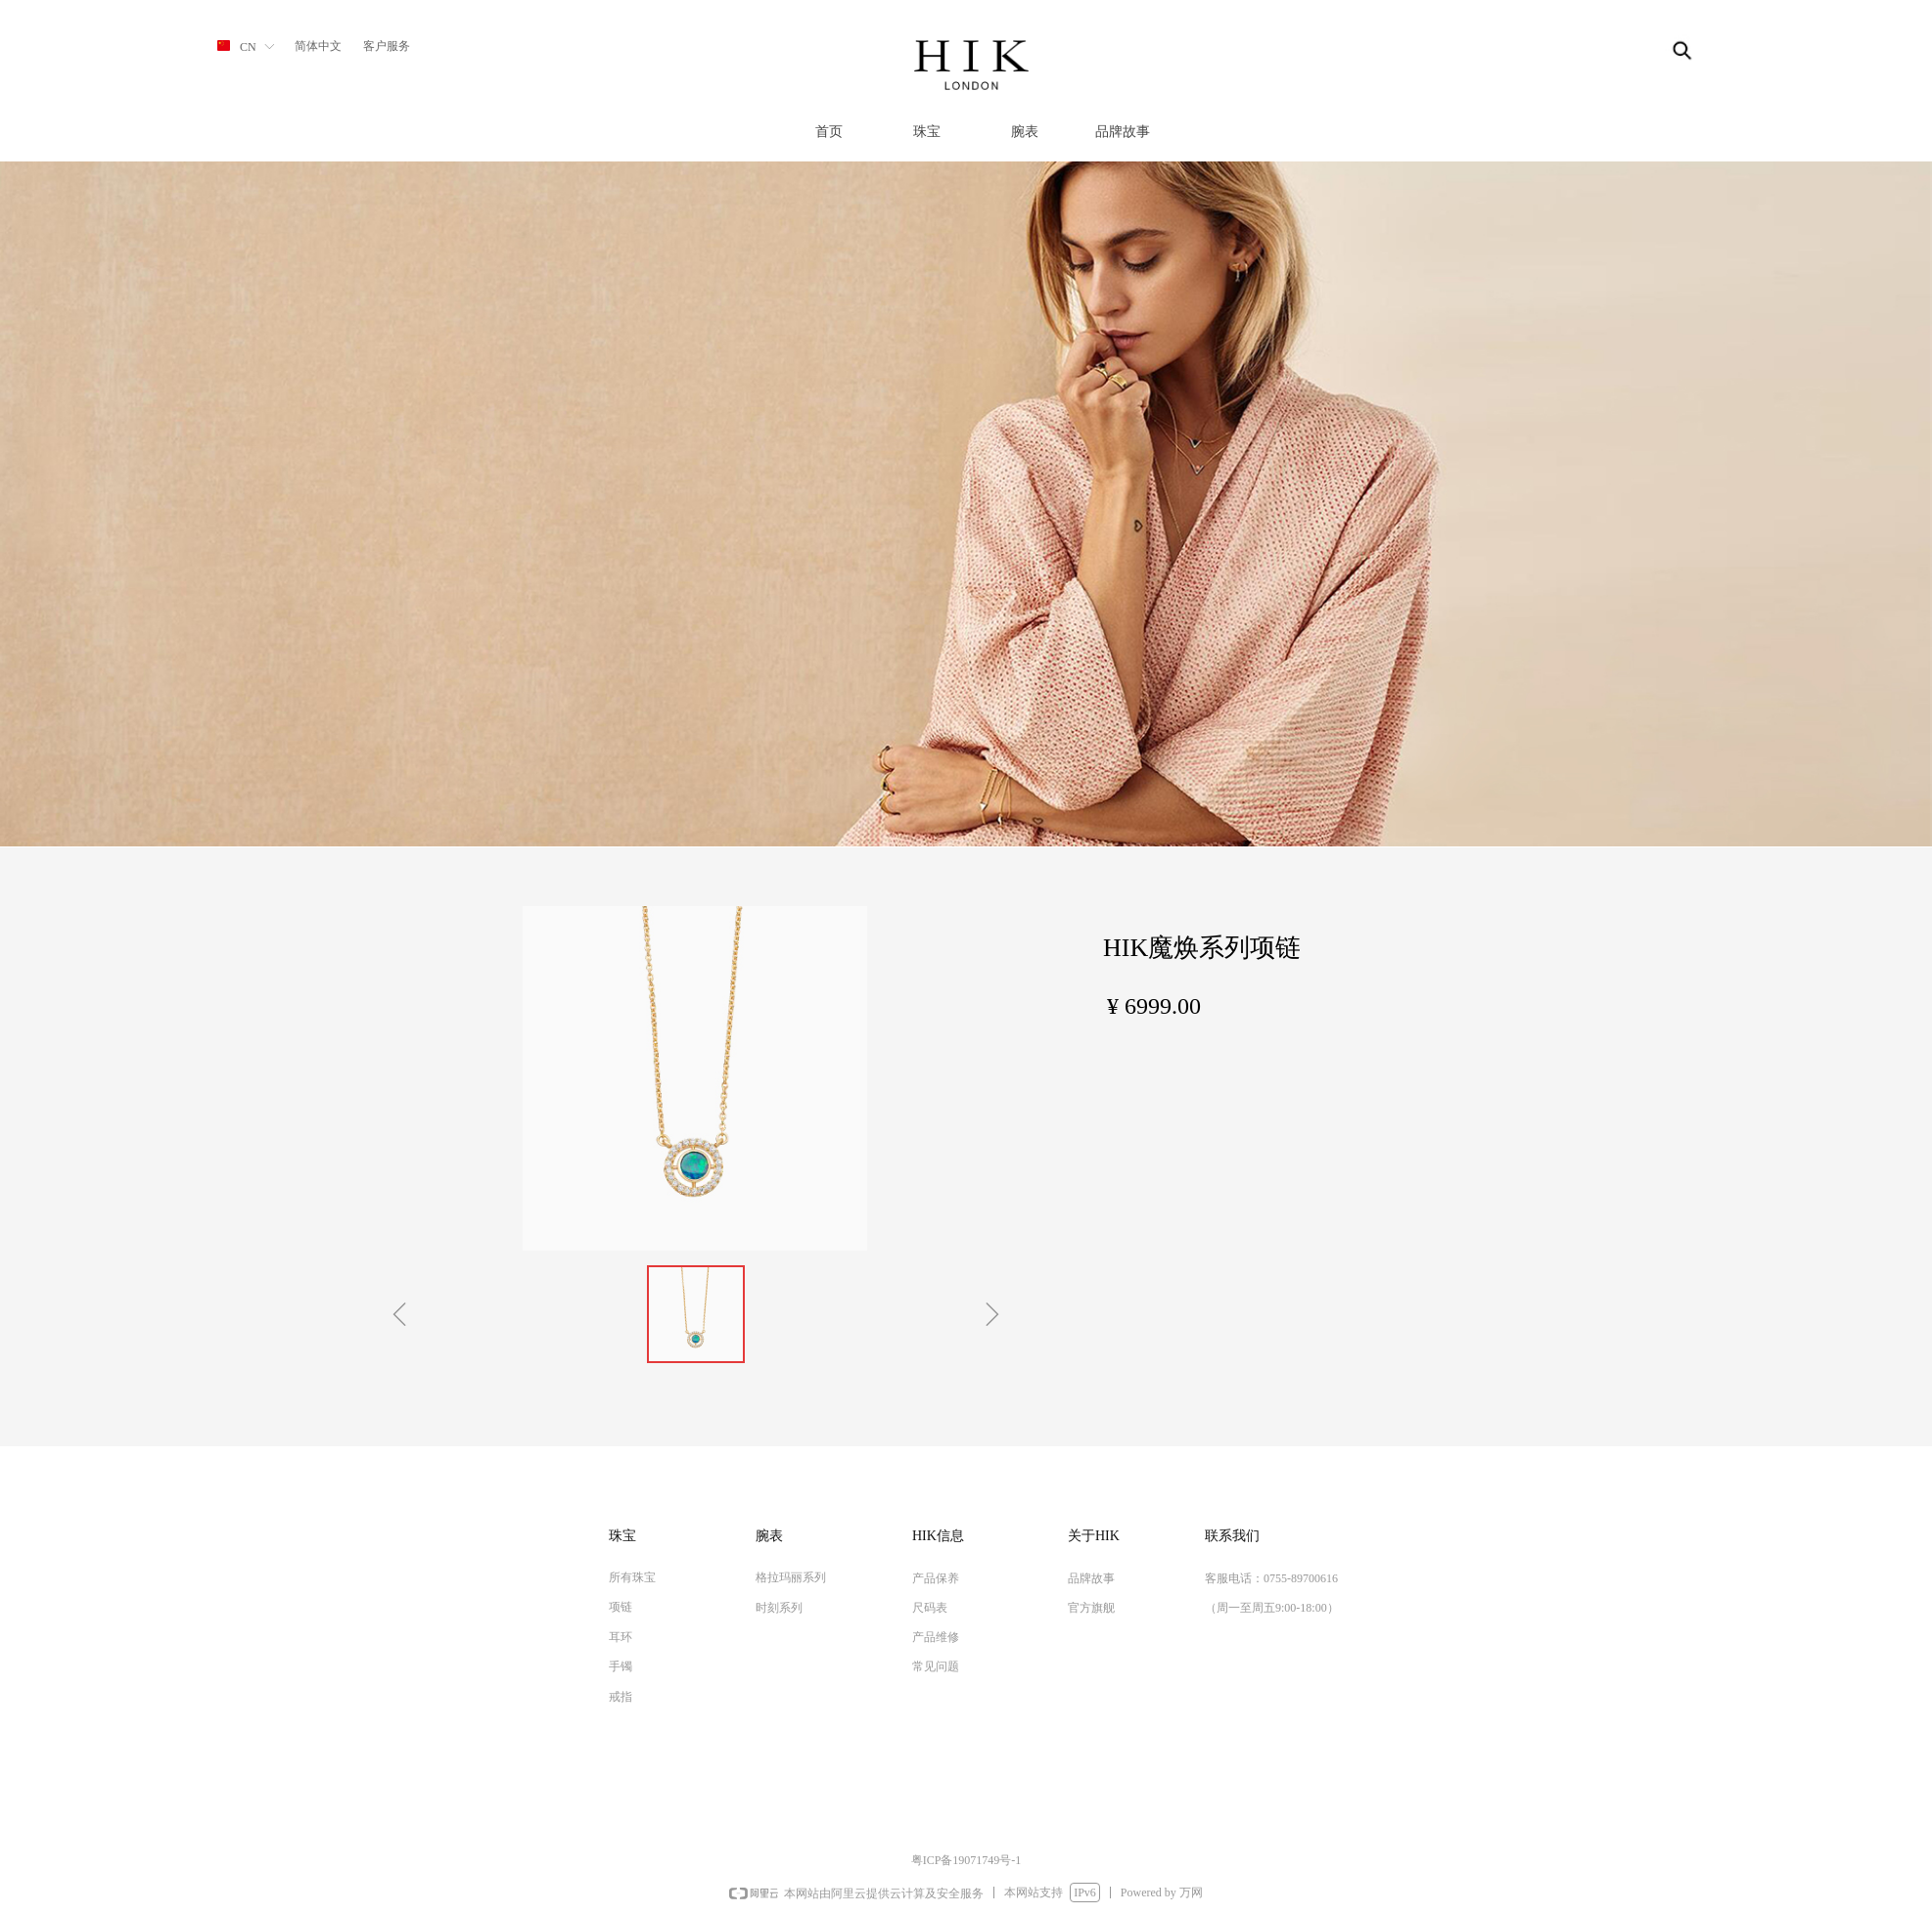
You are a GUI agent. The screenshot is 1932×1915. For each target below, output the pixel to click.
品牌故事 (1122, 131)
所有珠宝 (632, 1577)
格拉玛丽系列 (791, 1577)
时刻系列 (779, 1608)
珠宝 (927, 131)
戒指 (620, 1697)
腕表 (1024, 131)
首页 (829, 131)
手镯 (620, 1666)
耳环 (620, 1637)
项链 (620, 1607)
